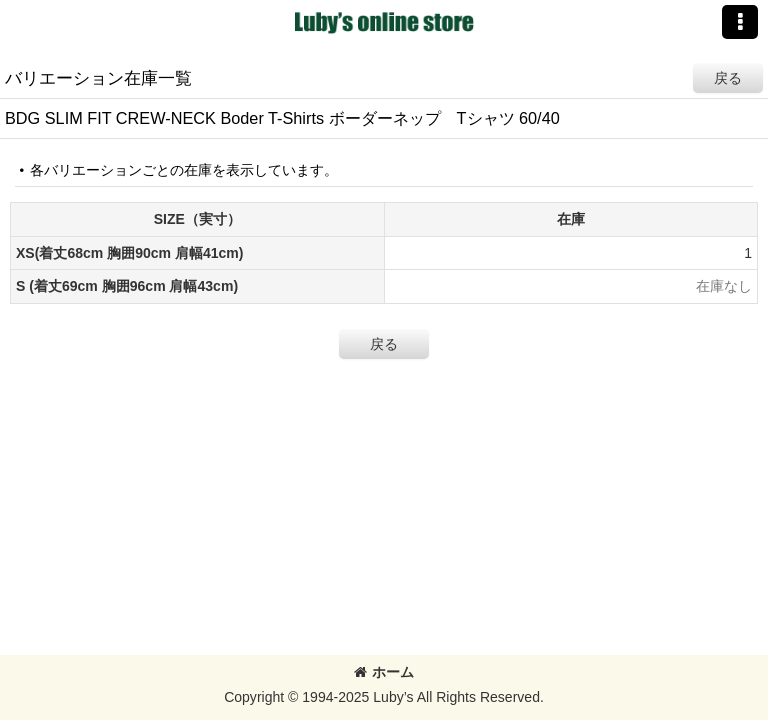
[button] (740, 22)
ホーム (384, 672)
